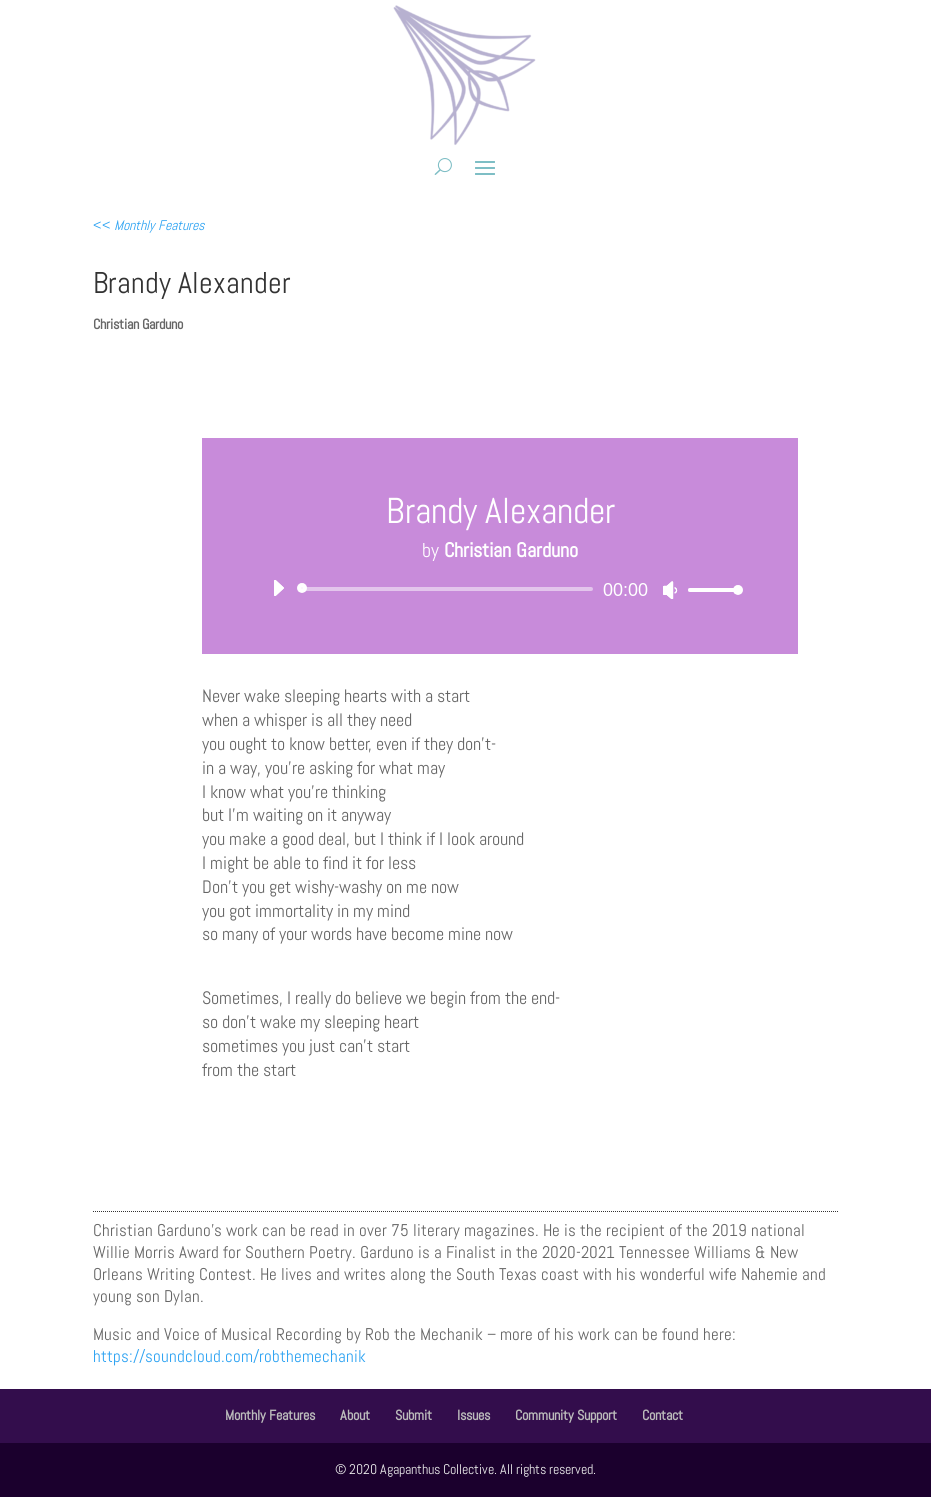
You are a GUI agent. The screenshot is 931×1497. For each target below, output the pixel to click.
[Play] (278, 588)
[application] (500, 589)
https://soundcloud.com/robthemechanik (229, 1356)
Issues (473, 1415)
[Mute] (670, 590)
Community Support (566, 1415)
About (355, 1415)
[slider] (448, 589)
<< (148, 225)
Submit (413, 1415)
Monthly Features (270, 1415)
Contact (662, 1415)
